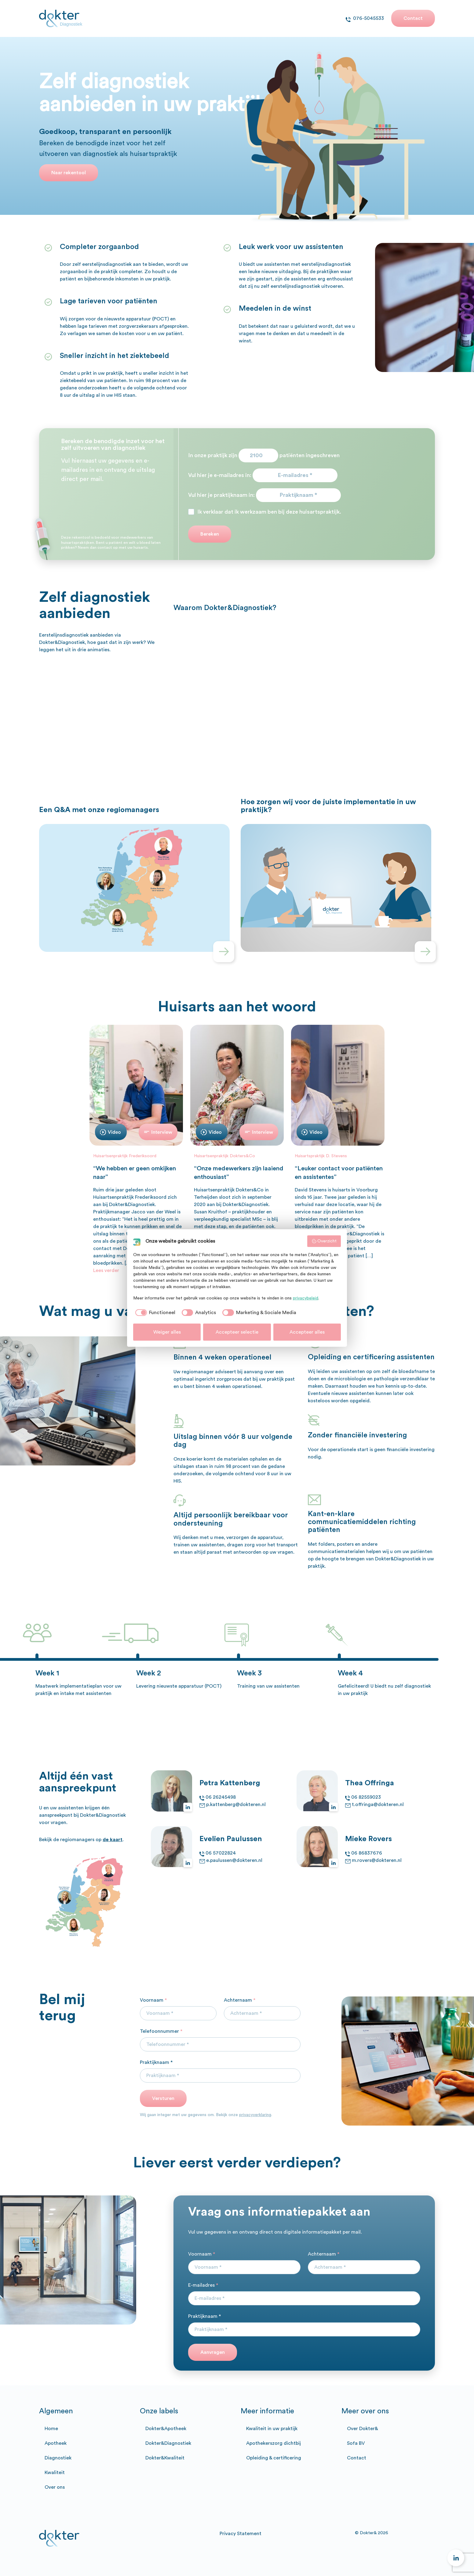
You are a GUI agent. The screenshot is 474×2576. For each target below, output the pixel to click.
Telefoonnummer (161, 2031)
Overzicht (324, 1241)
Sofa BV (356, 2443)
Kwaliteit (55, 2472)
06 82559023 (366, 1797)
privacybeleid (305, 1298)
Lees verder (106, 1270)
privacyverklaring (255, 2115)
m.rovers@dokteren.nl (377, 1860)
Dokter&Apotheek (165, 2428)
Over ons (55, 2487)
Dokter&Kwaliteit (164, 2457)
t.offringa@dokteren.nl (378, 1804)
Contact (413, 18)
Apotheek (56, 2443)
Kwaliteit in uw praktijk (271, 2428)
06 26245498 (221, 1797)
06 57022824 (221, 1853)
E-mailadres (203, 2285)
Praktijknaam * (156, 2062)
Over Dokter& (362, 2428)
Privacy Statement (240, 2533)
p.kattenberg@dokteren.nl (236, 1804)
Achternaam (239, 2000)
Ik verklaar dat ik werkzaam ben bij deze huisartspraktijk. (269, 512)
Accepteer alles (307, 1332)
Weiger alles (167, 1332)
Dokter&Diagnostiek (168, 2443)
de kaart (112, 1839)
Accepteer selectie (237, 1332)
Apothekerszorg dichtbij (273, 2443)
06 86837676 (366, 1853)
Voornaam (153, 2000)
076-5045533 (368, 18)
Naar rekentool (68, 172)
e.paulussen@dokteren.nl (234, 1860)
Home (51, 2428)
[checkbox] (154, 1312)
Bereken (209, 534)
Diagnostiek (58, 2457)
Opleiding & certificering (273, 2457)
